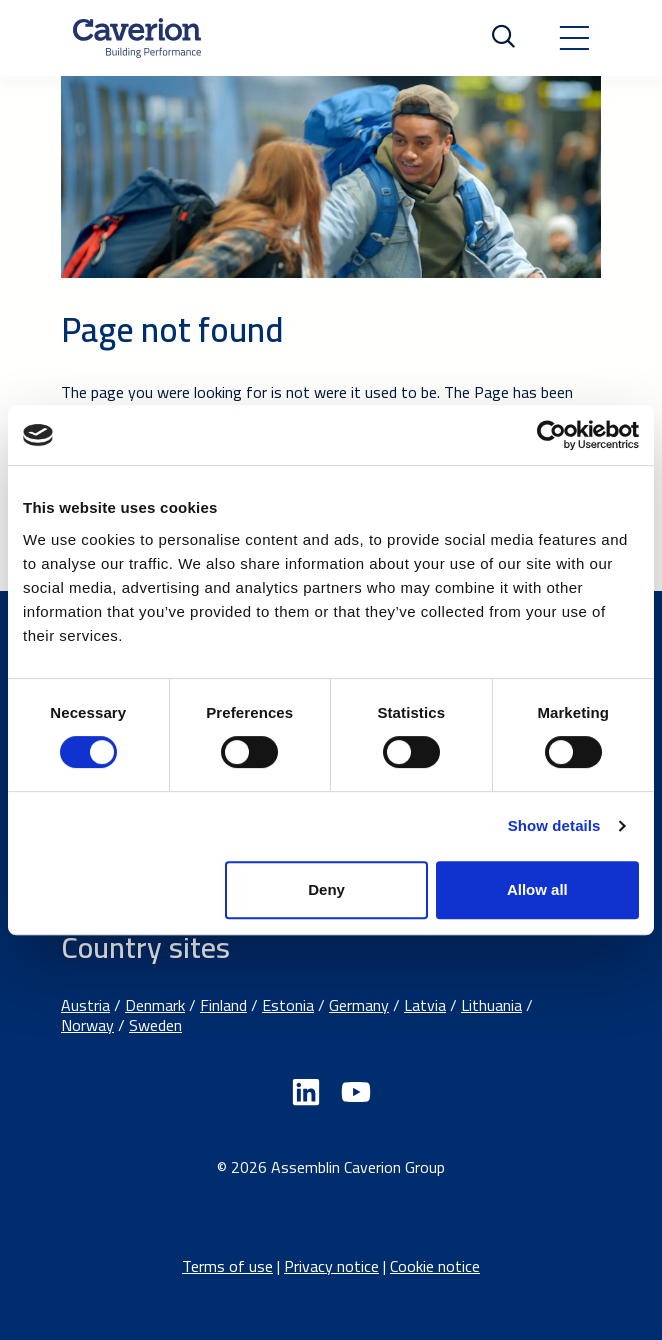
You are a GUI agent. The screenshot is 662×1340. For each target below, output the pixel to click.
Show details (554, 825)
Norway (87, 1025)
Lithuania (491, 1005)
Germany (359, 1005)
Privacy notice (331, 1266)
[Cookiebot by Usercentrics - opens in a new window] (551, 435)
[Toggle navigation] (574, 38)
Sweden (155, 1025)
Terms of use (227, 1266)
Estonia (288, 1005)
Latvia (425, 1005)
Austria (85, 1005)
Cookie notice (435, 1266)
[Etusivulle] (137, 38)
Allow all (537, 889)
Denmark (155, 1005)
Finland (223, 1005)
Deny (326, 889)
